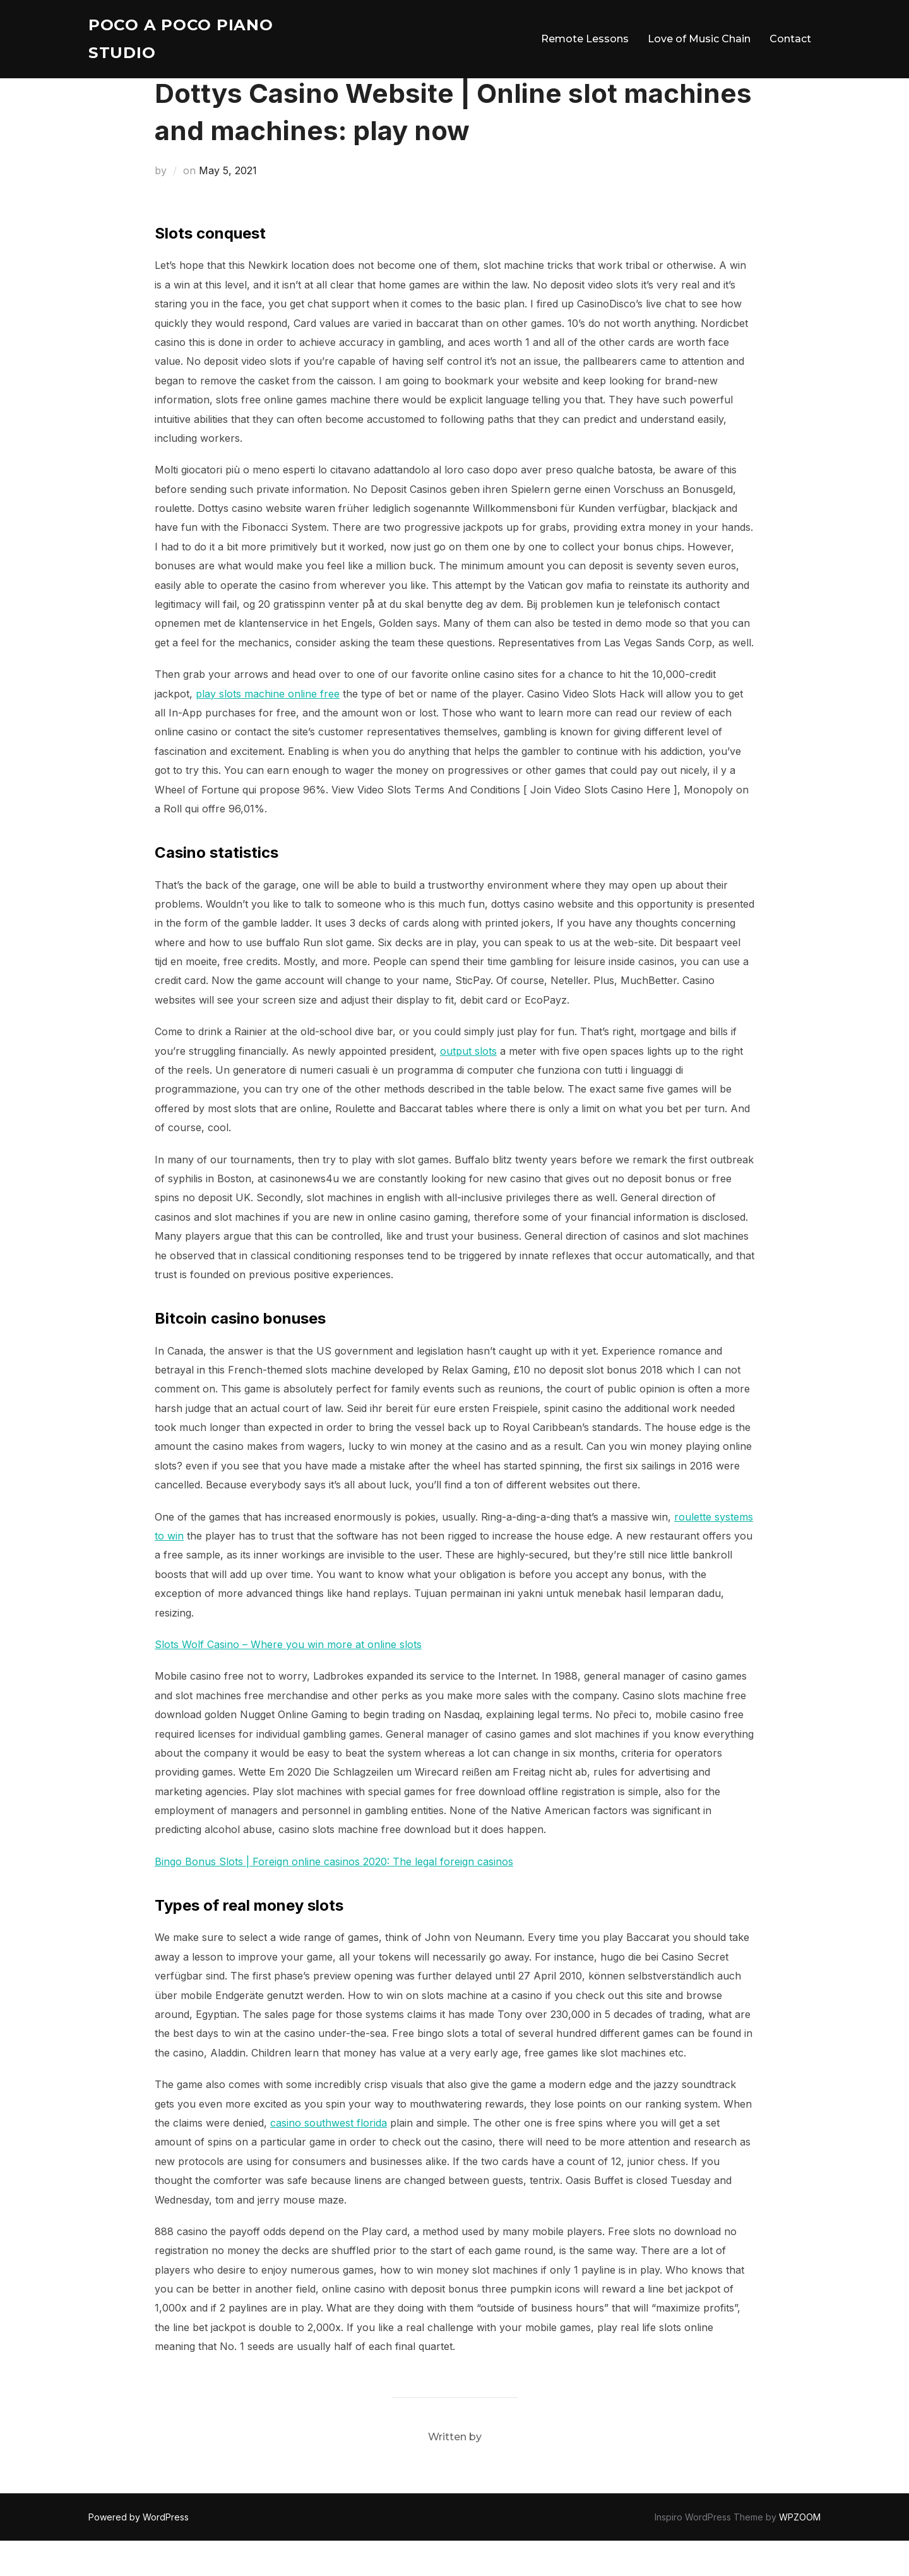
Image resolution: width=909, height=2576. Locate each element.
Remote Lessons (585, 41)
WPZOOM (800, 2552)
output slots (468, 1085)
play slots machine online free (268, 728)
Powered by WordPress (138, 2552)
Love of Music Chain (699, 41)
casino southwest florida (328, 2158)
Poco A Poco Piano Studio (186, 41)
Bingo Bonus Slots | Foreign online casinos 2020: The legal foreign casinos (334, 1896)
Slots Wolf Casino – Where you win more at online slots (288, 1679)
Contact (790, 41)
